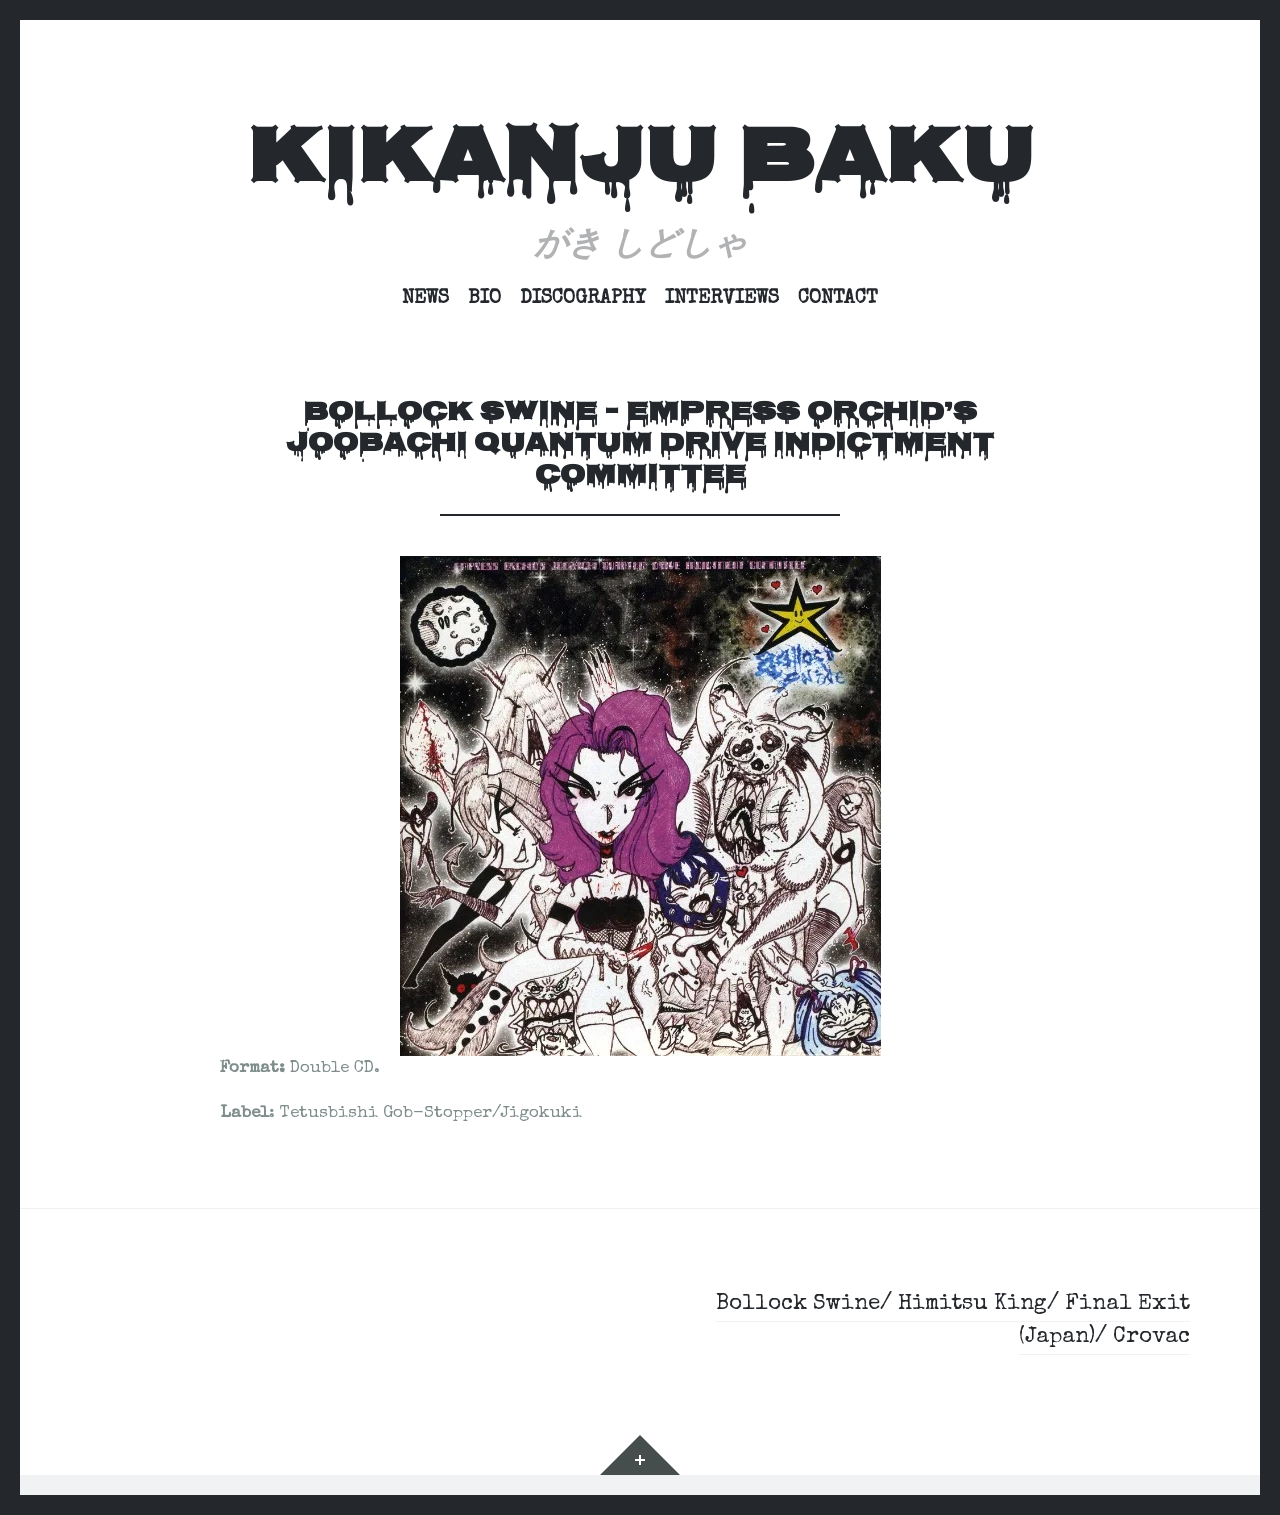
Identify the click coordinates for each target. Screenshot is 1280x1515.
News (425, 299)
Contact (838, 299)
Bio (484, 299)
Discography (583, 299)
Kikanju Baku (640, 163)
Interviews (722, 299)
